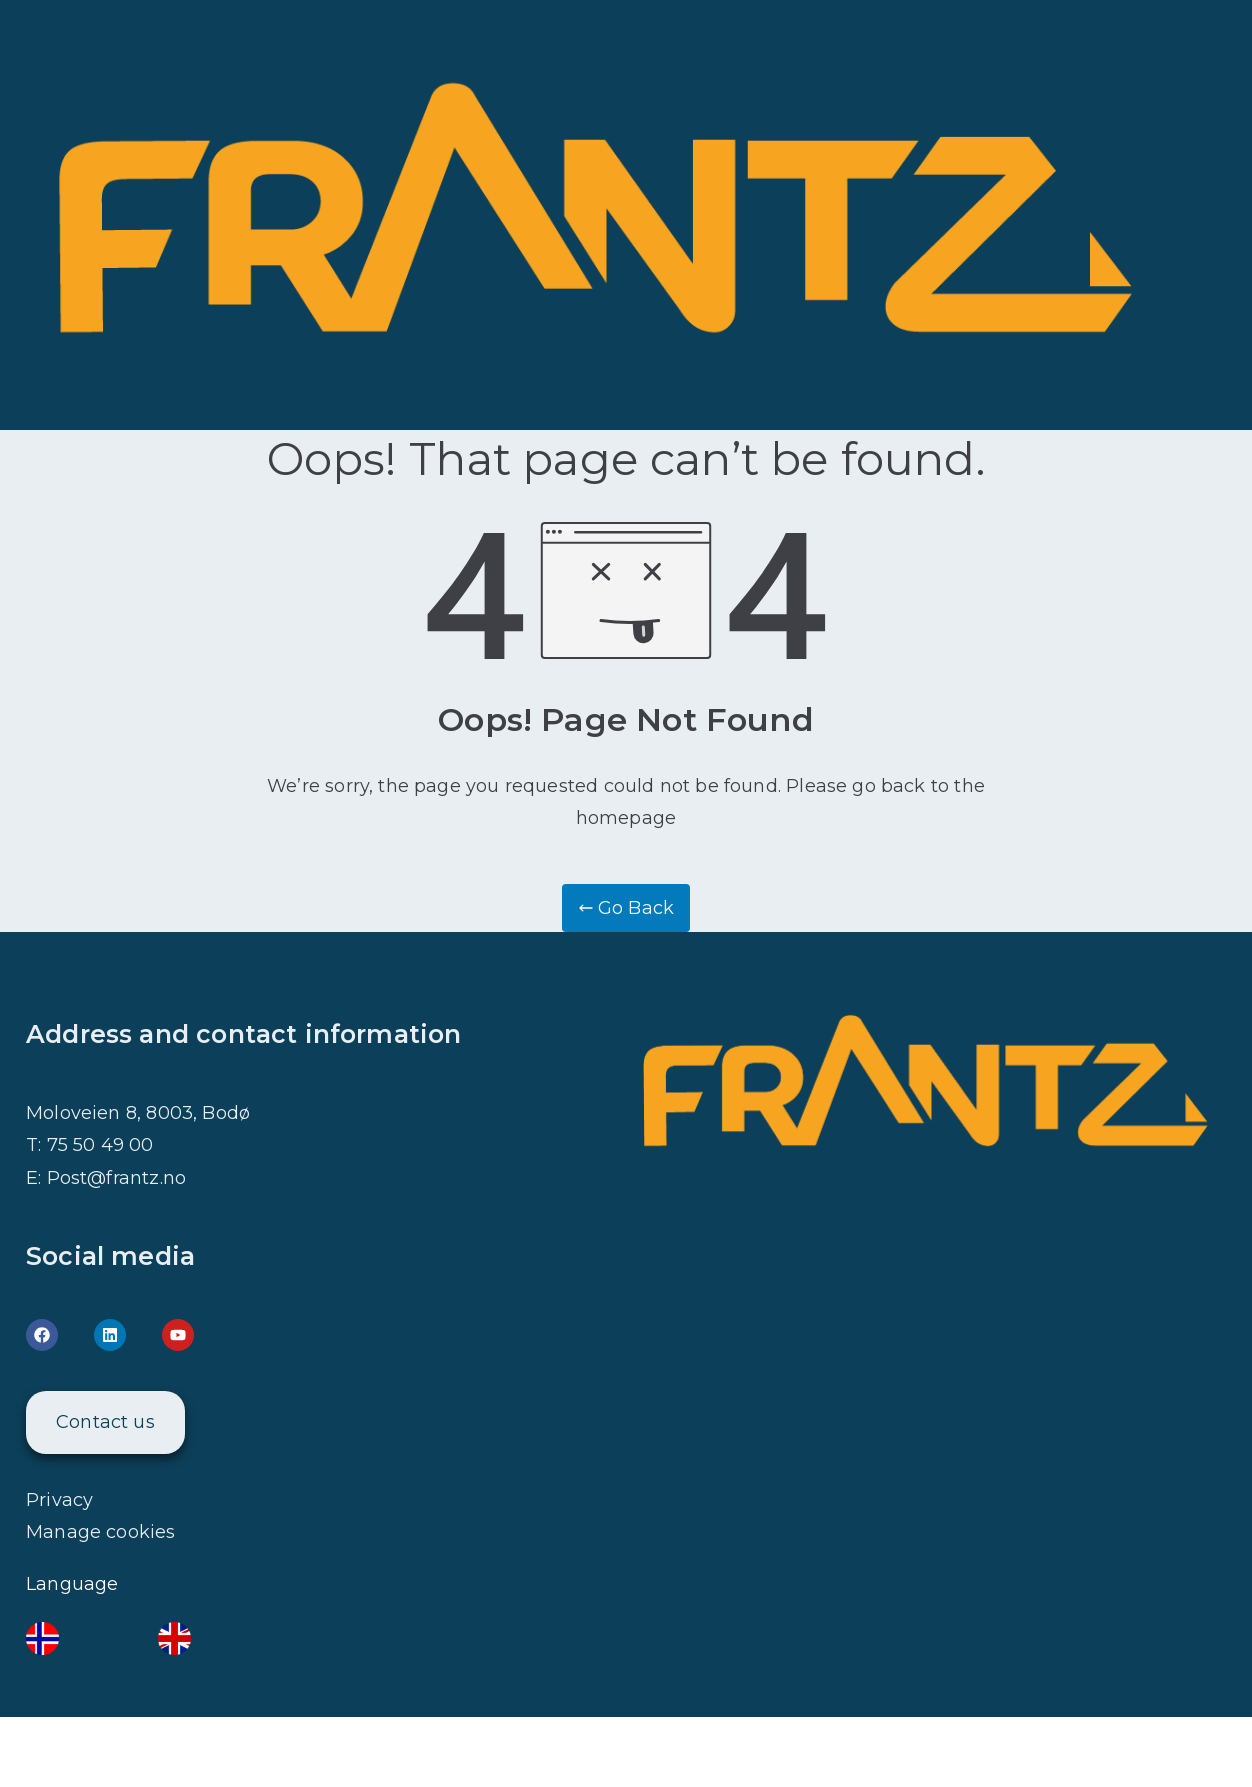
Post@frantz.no (117, 1178)
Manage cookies (101, 1532)
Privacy (59, 1500)
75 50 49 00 (100, 1145)
